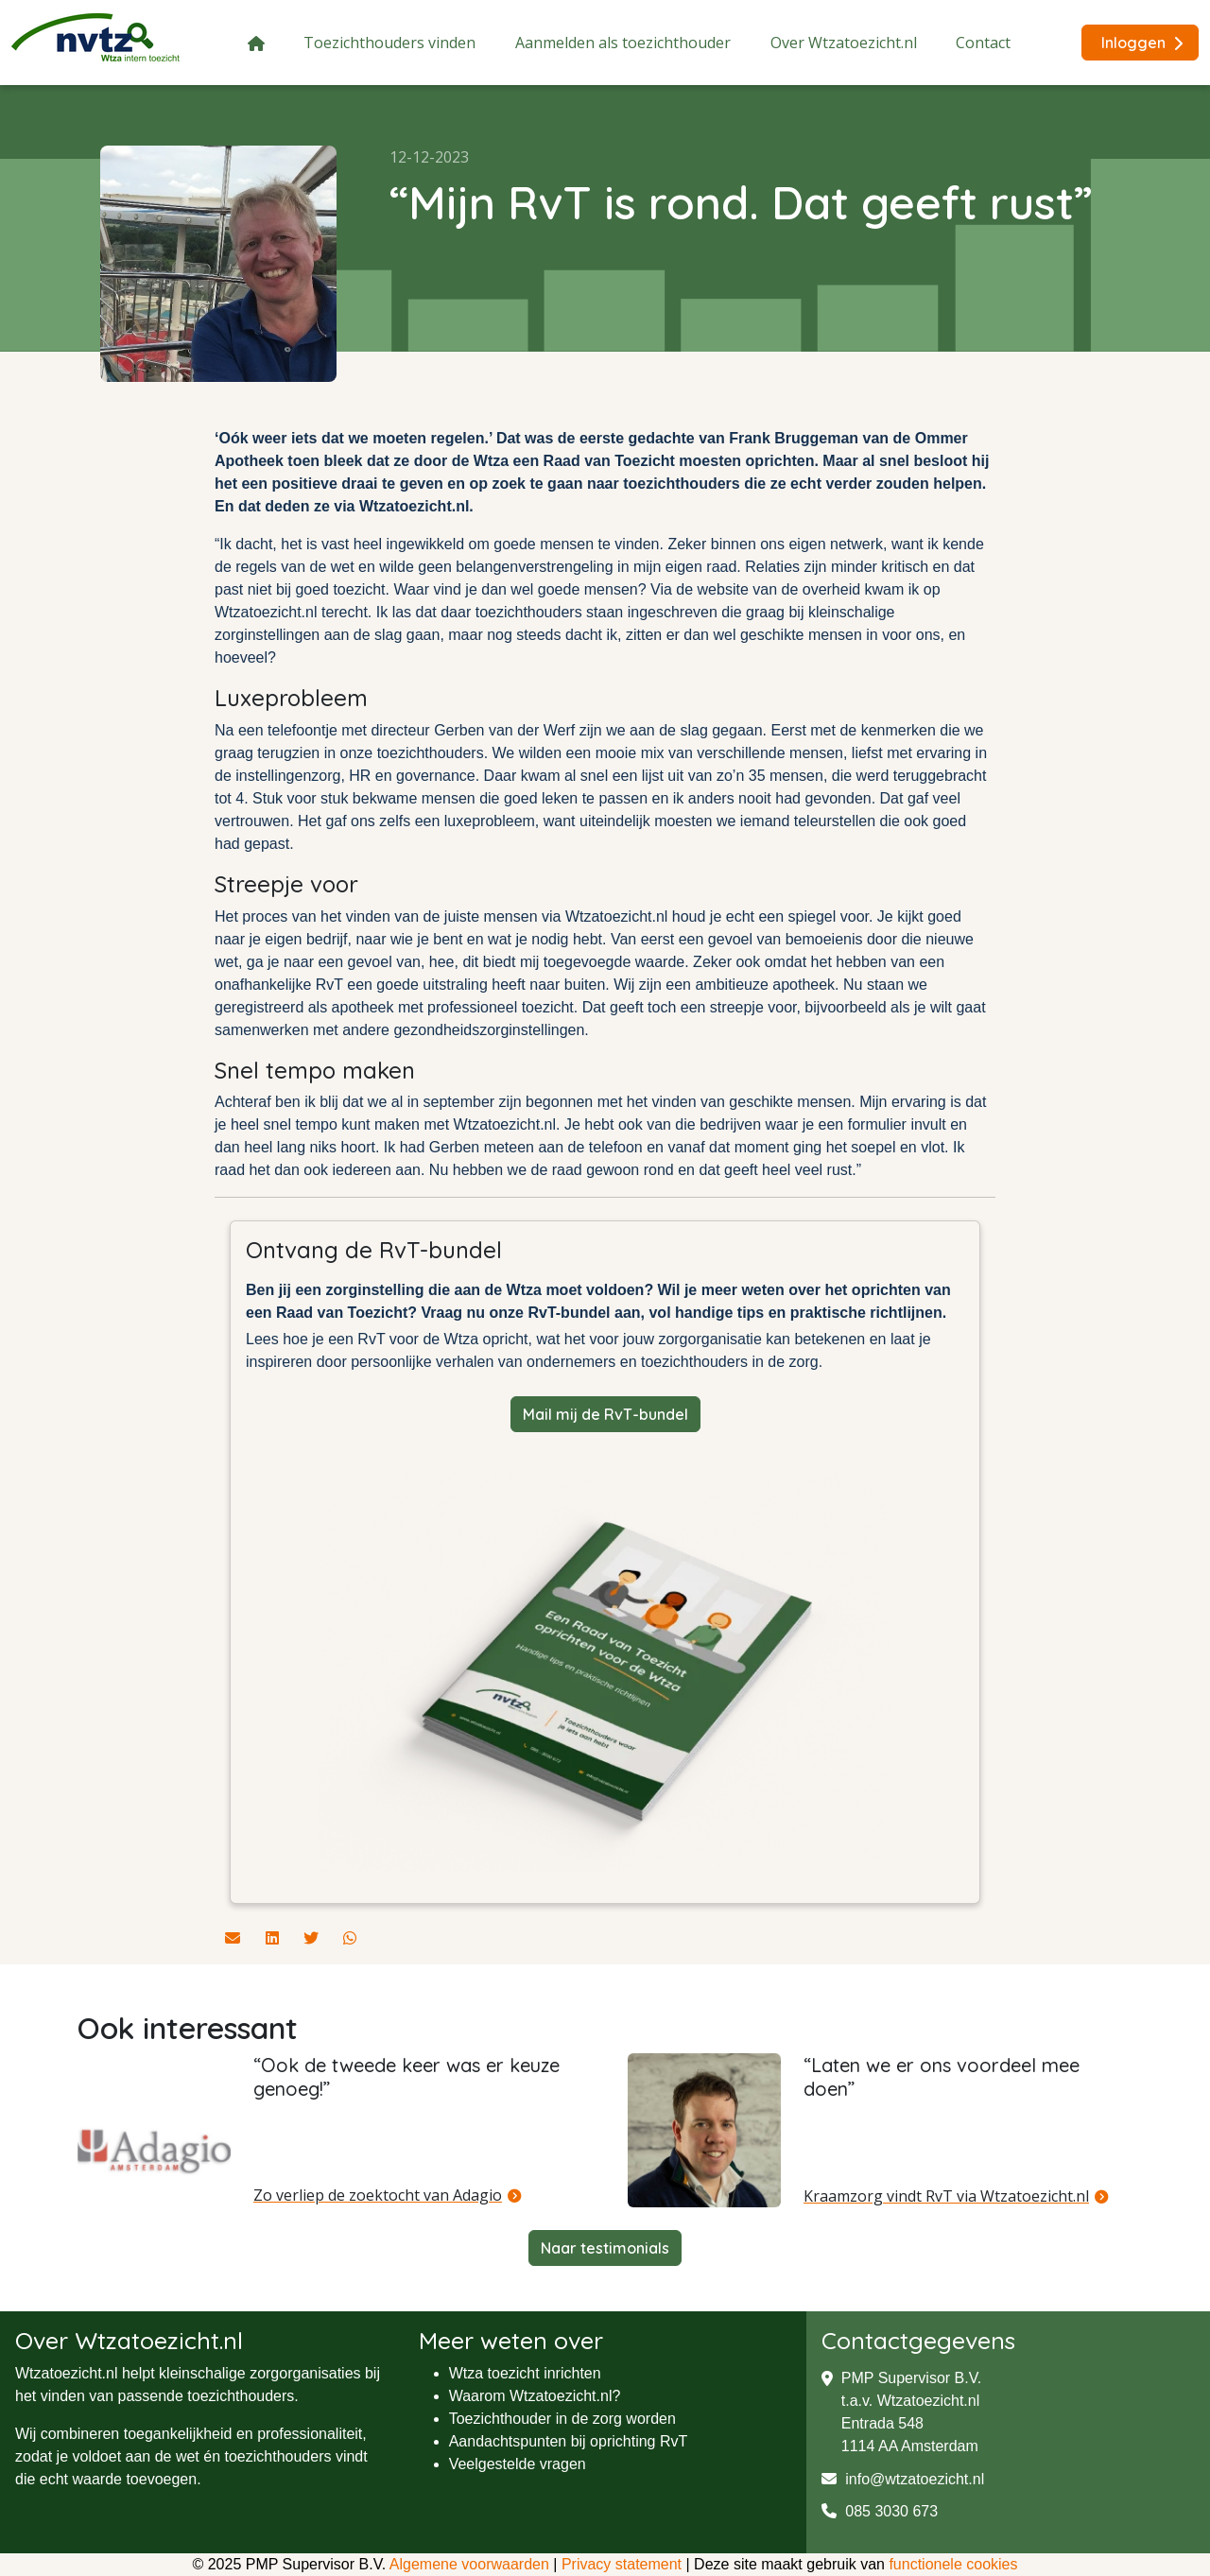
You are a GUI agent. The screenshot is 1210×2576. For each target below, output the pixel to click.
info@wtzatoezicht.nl (902, 2479)
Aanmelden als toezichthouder (623, 42)
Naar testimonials (605, 2248)
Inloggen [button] (1142, 42)
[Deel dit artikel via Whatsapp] (349, 1938)
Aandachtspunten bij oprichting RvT (568, 2441)
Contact (983, 42)
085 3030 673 (879, 2511)
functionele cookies (953, 2564)
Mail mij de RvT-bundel (605, 1414)
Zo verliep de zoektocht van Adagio (377, 2195)
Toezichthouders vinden (389, 42)
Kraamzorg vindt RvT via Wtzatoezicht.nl (946, 2196)
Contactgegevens (918, 2340)
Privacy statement (622, 2564)
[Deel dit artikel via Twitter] (312, 1938)
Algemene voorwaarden (469, 2564)
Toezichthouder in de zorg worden (562, 2419)
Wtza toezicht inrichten (525, 2373)
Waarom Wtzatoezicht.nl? (535, 2396)
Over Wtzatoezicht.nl (843, 42)
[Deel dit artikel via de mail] (234, 1938)
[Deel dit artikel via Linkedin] (274, 1938)
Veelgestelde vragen (517, 2464)
